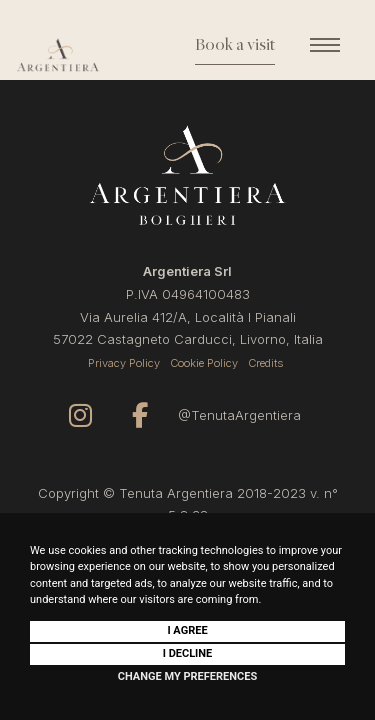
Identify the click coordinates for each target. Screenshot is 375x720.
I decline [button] (188, 653)
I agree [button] (187, 630)
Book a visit (235, 46)
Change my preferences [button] (187, 676)
